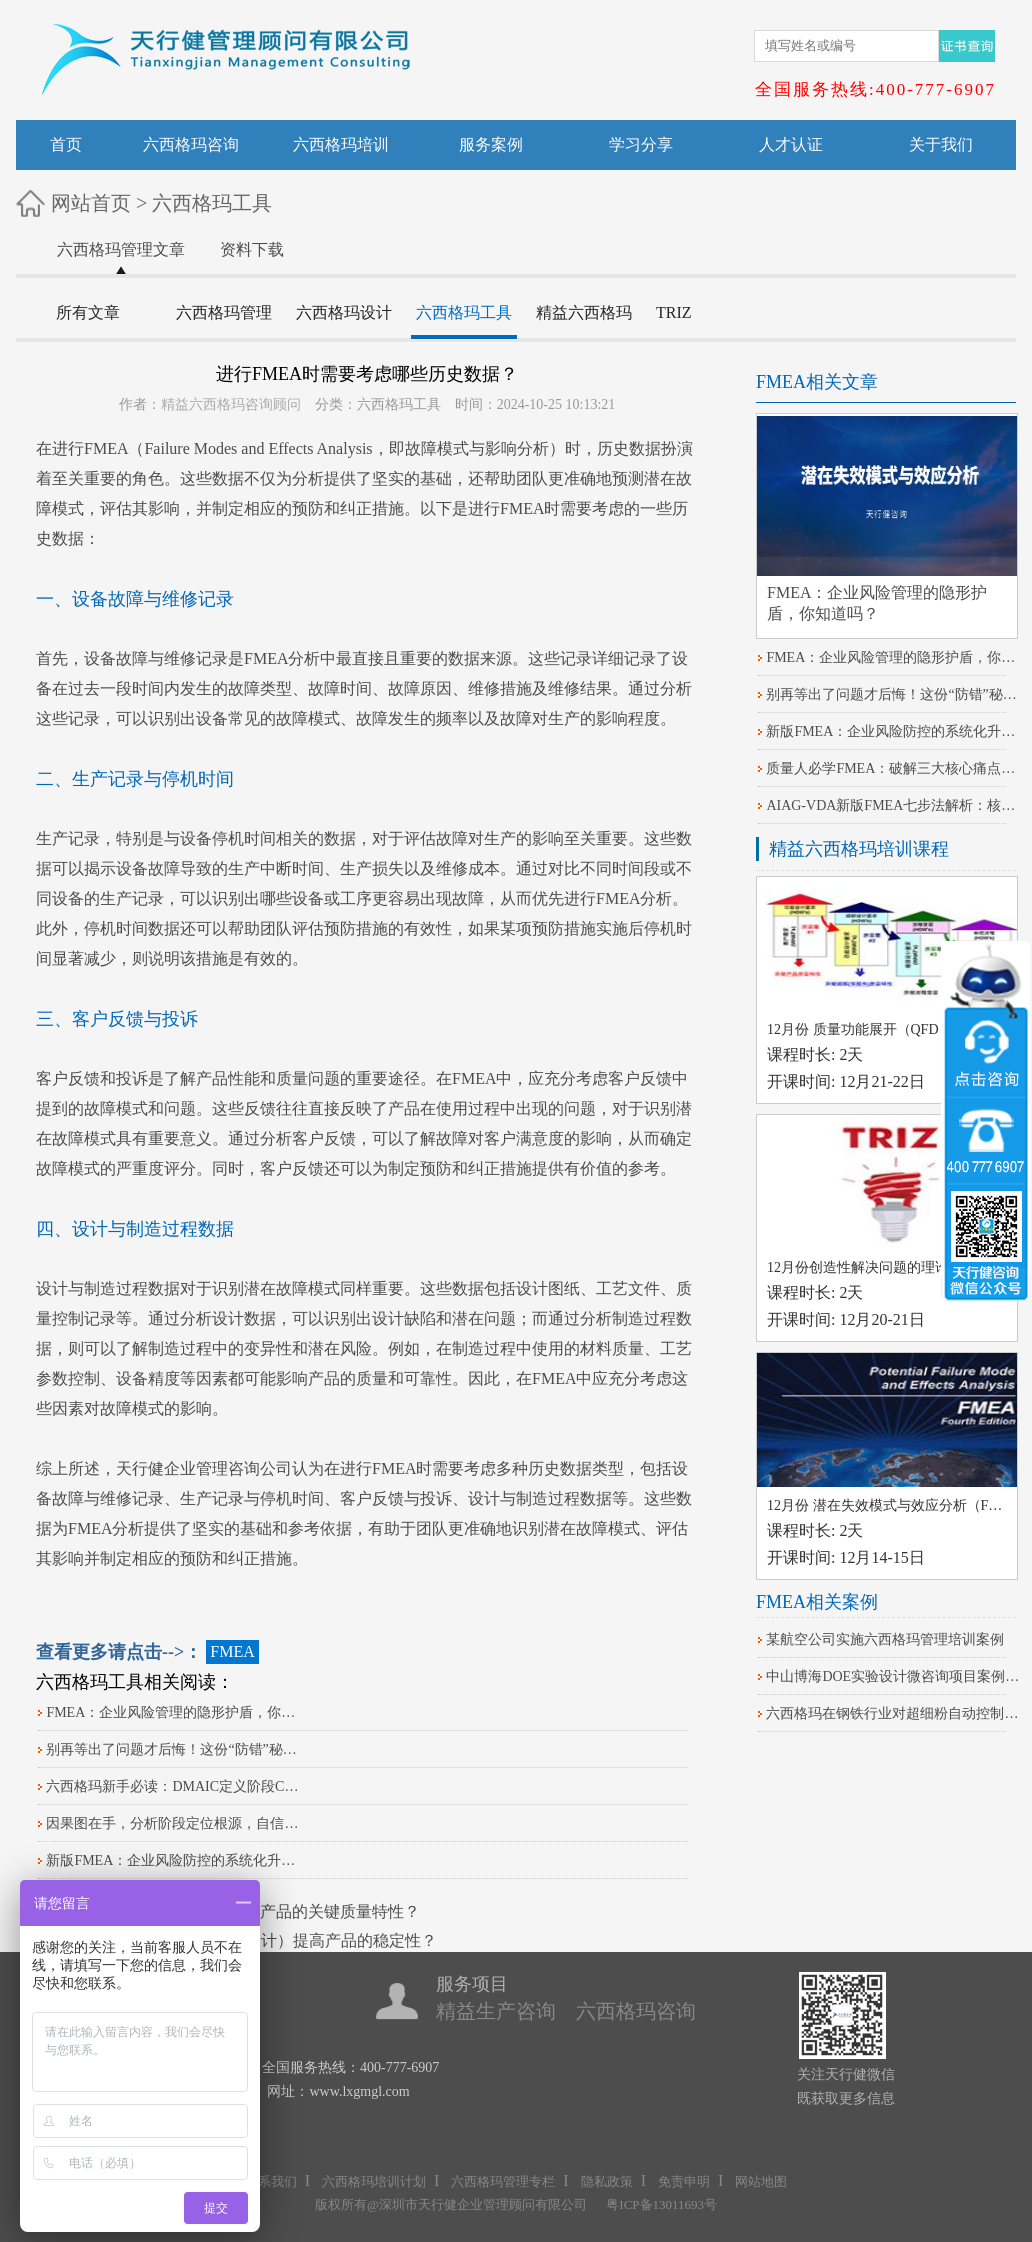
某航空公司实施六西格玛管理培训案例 (885, 1639)
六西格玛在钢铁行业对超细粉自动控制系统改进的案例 (894, 1713)
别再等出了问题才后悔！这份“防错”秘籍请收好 (174, 1749)
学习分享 (641, 144)
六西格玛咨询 (191, 144)
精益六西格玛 (584, 312)
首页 (66, 144)
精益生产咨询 (496, 2011)
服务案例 (491, 144)
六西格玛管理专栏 (503, 2181)
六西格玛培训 (341, 144)
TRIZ (674, 312)
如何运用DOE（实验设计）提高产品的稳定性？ (268, 1940)
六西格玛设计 (344, 312)
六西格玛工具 (212, 203)
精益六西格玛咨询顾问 (231, 404)
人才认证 (791, 144)
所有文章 (88, 312)
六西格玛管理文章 (121, 249)
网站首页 (91, 203)
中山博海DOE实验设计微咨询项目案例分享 (894, 1676)
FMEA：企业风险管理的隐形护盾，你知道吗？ (174, 1712)
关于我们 (941, 144)
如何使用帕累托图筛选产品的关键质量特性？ (260, 1911)
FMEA (106, 448)
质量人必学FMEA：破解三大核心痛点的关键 (894, 768)
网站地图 (761, 2181)
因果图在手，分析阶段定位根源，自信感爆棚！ (174, 1823)
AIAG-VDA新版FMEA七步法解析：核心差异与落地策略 (894, 805)
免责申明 (684, 2181)
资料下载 (252, 249)
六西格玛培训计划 (374, 2181)
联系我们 (271, 2181)
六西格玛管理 (224, 312)
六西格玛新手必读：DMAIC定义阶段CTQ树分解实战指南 (174, 1786)
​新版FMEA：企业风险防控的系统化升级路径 (174, 1860)
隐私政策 (607, 2181)
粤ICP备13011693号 (661, 2204)
